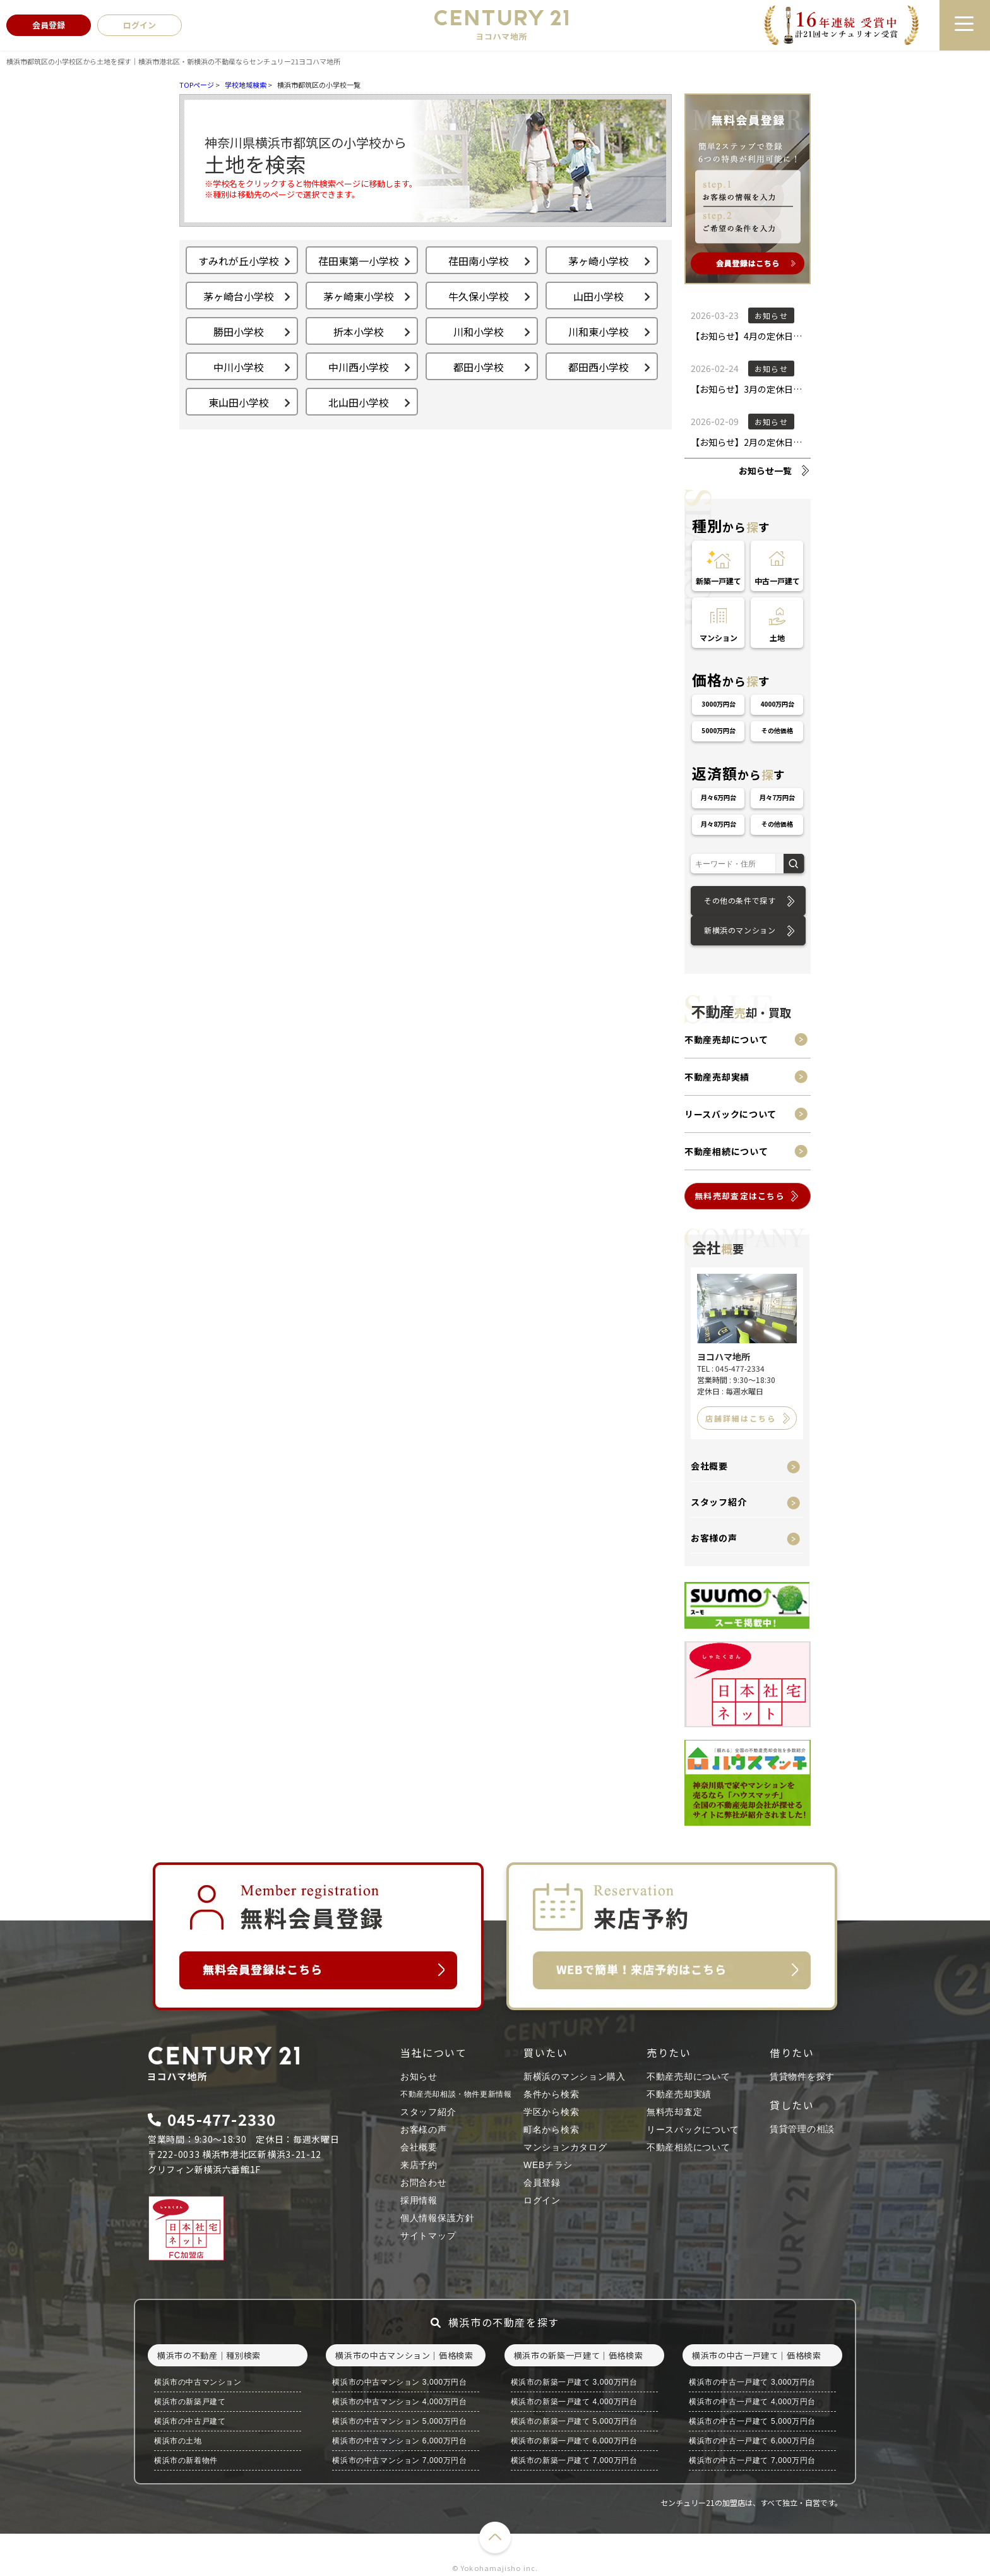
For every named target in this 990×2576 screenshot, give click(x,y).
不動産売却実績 (716, 1076)
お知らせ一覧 (765, 470)
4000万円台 (777, 704)
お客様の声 (714, 1537)
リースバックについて (730, 1114)
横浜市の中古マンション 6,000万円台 (399, 2440)
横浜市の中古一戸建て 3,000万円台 (752, 2382)
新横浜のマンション (739, 930)
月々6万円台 (718, 797)
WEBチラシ (548, 2165)
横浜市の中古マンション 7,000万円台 (399, 2460)
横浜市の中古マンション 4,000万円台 (399, 2401)
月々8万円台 (718, 824)
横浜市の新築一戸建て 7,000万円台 (574, 2460)
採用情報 (419, 2200)
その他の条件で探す (739, 900)
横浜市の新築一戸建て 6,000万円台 (574, 2440)
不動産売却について (726, 1039)
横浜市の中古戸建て (189, 2421)
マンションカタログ (565, 2147)
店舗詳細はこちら (740, 1418)
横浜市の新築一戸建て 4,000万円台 (574, 2401)
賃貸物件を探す (802, 2076)
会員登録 (542, 2183)
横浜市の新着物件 (186, 2460)
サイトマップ (428, 2236)
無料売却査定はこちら (740, 1196)
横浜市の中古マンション (198, 2382)
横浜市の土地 (178, 2440)
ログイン (542, 2200)
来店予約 (419, 2165)
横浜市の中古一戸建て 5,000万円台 (752, 2421)
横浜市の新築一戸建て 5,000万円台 (574, 2421)
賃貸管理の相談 (802, 2129)
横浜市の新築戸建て (189, 2401)
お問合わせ (423, 2183)
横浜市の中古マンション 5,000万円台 (399, 2421)
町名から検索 (551, 2129)
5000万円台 (718, 730)
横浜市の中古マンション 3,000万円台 (399, 2382)
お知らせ (419, 2076)
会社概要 (709, 1465)
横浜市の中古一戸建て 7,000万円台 (752, 2460)
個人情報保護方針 (437, 2218)
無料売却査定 (674, 2112)
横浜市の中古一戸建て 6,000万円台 (752, 2440)
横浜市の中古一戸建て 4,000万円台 (752, 2401)
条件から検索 (551, 2094)
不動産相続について (726, 1151)
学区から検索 (551, 2112)
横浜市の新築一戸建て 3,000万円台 (574, 2382)
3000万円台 (718, 704)
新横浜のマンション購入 (574, 2076)
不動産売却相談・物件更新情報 (455, 2094)
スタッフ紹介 (718, 1501)
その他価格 (777, 730)
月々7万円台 (777, 797)
